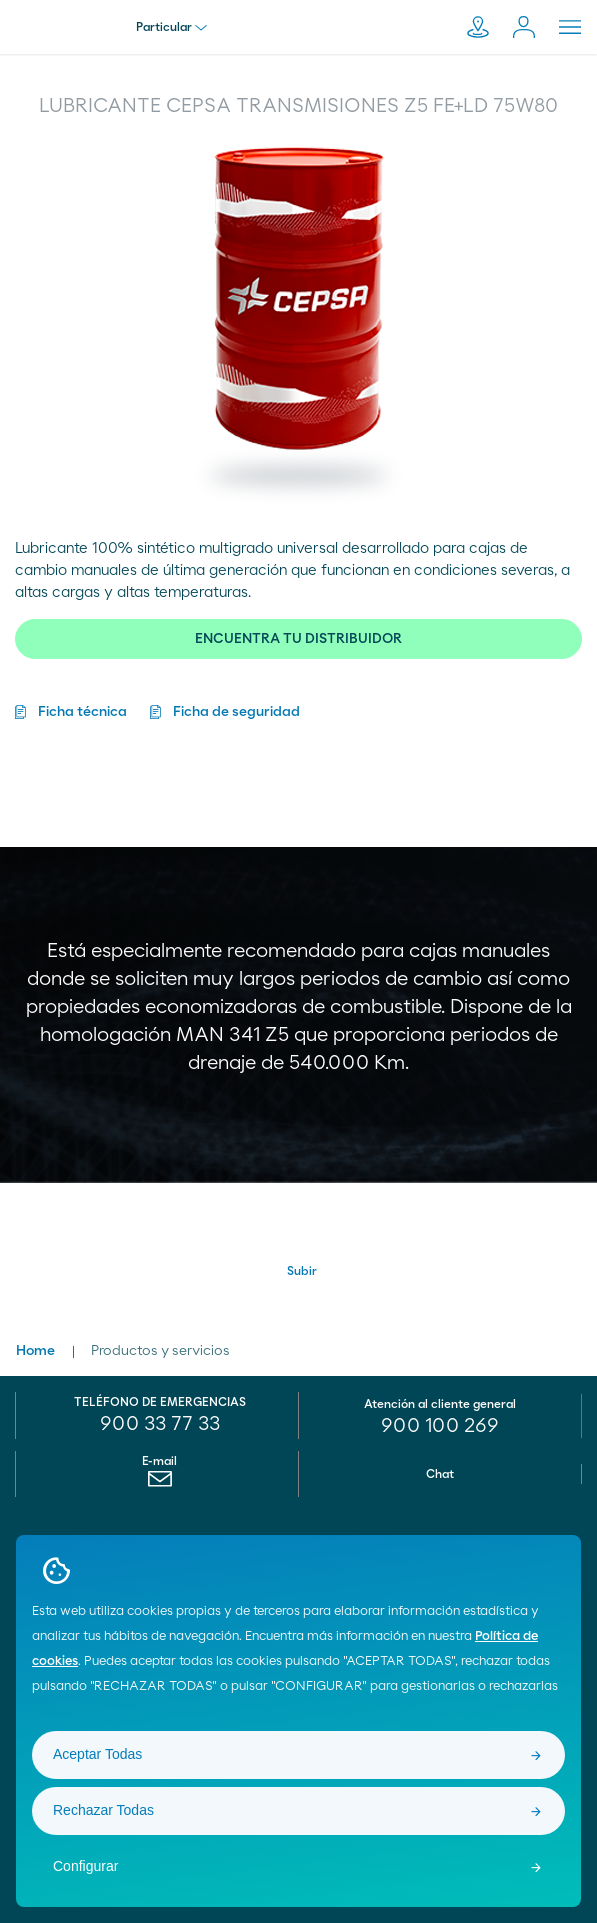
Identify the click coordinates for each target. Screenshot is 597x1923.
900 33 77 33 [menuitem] (160, 1424)
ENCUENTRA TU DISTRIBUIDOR (298, 639)
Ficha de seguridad (236, 712)
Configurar (85, 1866)
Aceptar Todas (97, 1754)
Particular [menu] (171, 27)
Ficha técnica (82, 712)
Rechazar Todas (103, 1810)
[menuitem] (160, 1484)
